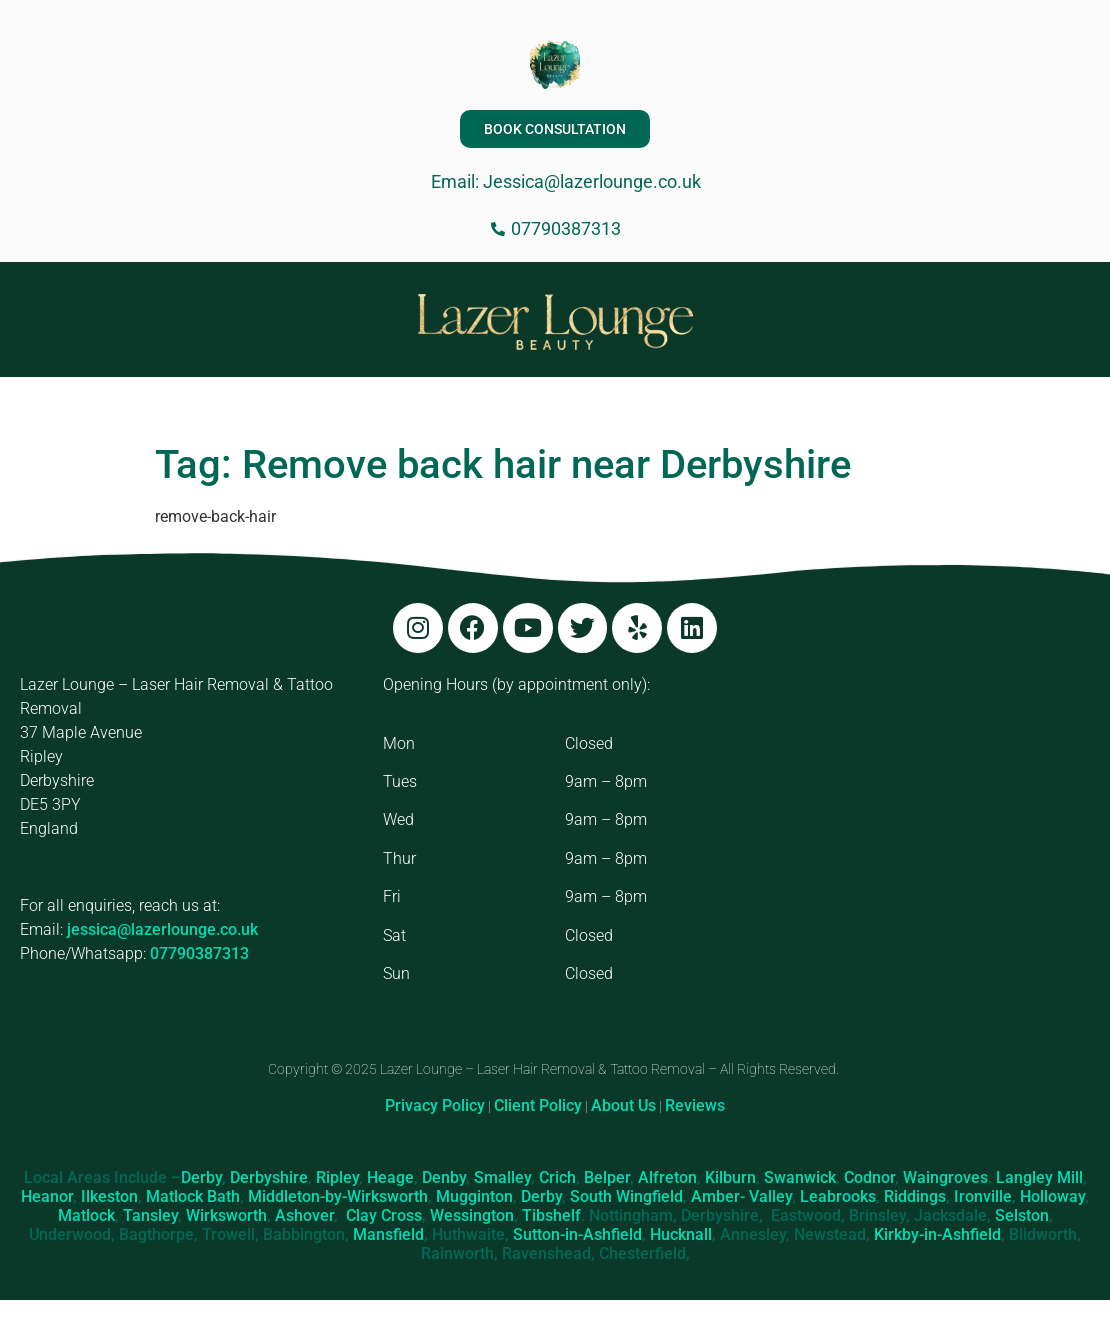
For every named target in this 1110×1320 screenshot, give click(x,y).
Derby (201, 1177)
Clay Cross (384, 1215)
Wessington (472, 1215)
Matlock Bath (193, 1196)
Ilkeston (109, 1196)
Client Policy (538, 1105)
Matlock (86, 1215)
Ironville (983, 1196)
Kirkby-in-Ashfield (937, 1234)
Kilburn (730, 1177)
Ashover (304, 1215)
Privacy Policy (435, 1105)
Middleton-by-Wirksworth (338, 1196)
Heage (390, 1177)
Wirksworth (226, 1215)
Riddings (915, 1196)
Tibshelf (551, 1215)
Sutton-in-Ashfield (577, 1234)
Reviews (695, 1105)
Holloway (1052, 1196)
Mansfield (388, 1234)
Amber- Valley (741, 1196)
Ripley (337, 1177)
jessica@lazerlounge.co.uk (162, 929)
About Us (623, 1105)
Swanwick (800, 1177)
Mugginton (474, 1196)
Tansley (150, 1215)
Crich (557, 1177)
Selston (1022, 1215)
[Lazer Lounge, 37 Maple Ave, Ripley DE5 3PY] (918, 823)
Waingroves (945, 1177)
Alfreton (667, 1177)
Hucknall (681, 1234)
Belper (607, 1177)
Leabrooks (838, 1196)
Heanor (47, 1196)
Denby (444, 1177)
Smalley (502, 1177)
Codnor (869, 1177)
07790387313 (199, 953)
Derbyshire (269, 1177)
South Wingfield (626, 1196)
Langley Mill (1039, 1177)
